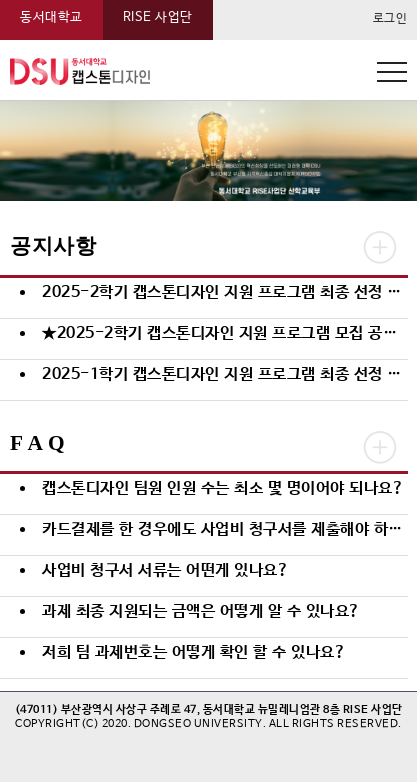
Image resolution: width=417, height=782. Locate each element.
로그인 (390, 19)
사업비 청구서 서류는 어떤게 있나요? (165, 570)
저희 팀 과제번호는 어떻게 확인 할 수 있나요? (194, 652)
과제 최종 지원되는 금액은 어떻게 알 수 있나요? (201, 611)
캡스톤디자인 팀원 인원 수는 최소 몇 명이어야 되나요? (223, 488)
